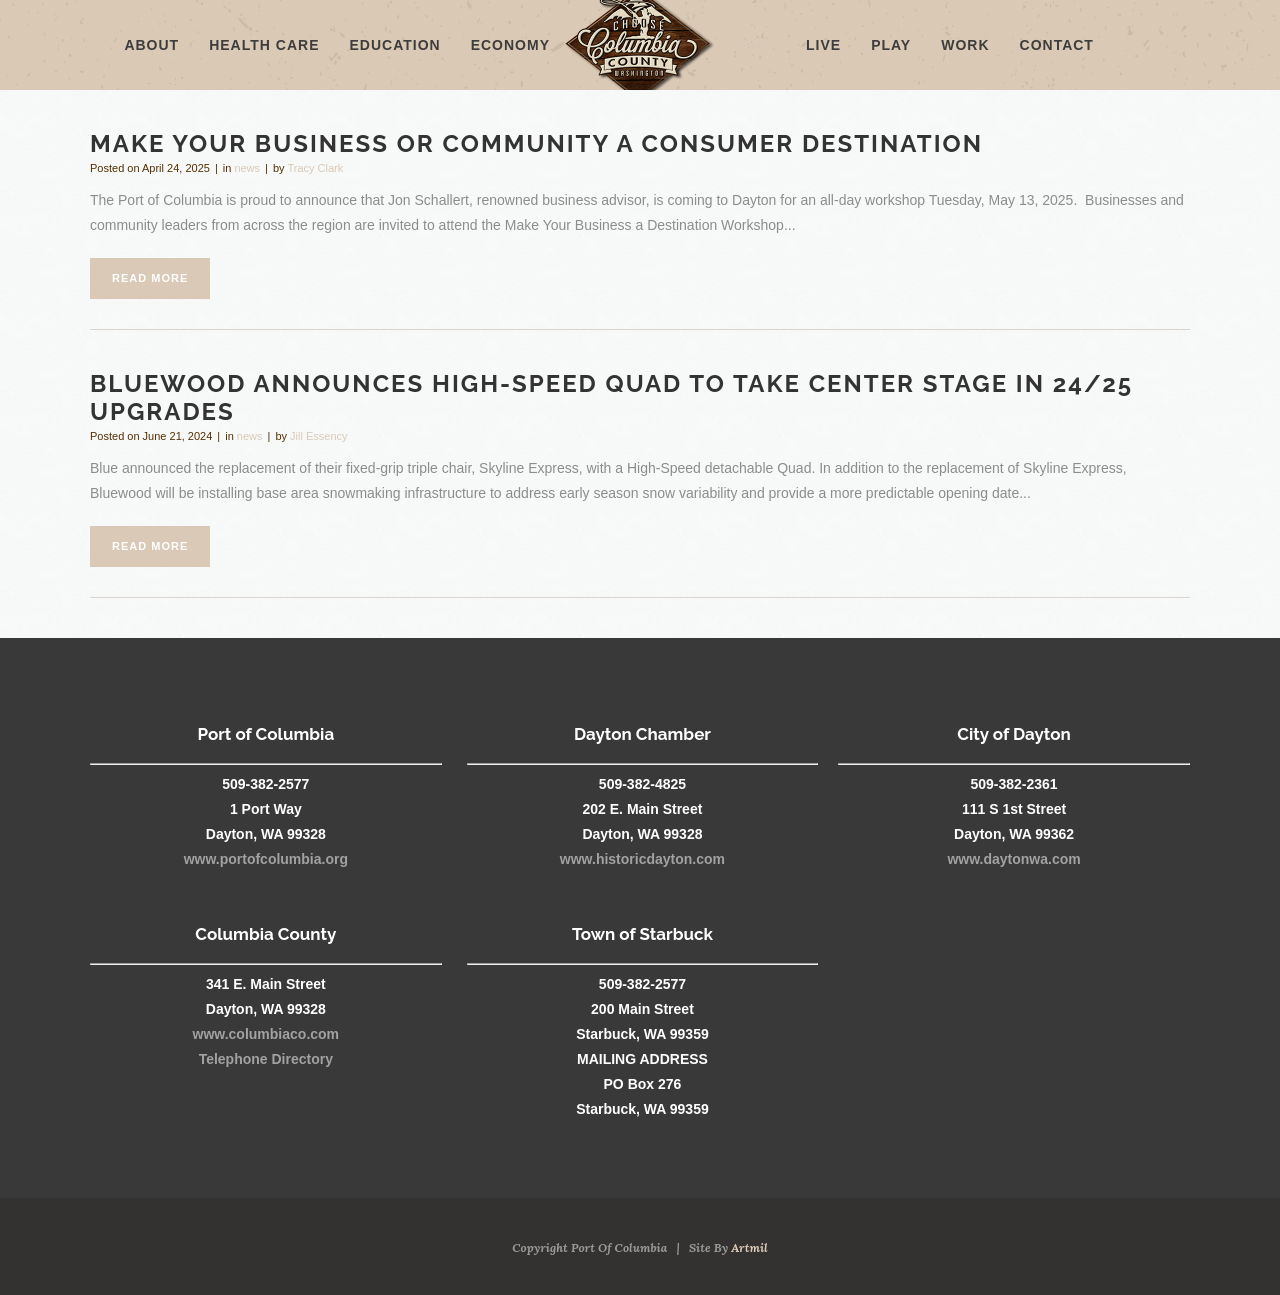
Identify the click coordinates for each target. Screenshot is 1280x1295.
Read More (150, 278)
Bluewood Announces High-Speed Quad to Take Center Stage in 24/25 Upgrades (611, 397)
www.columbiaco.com (266, 1034)
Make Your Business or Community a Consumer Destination (536, 143)
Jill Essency (318, 436)
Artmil (749, 1247)
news (247, 168)
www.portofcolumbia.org (266, 859)
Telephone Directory (266, 1059)
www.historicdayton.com (642, 859)
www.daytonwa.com (1013, 859)
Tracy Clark (315, 168)
